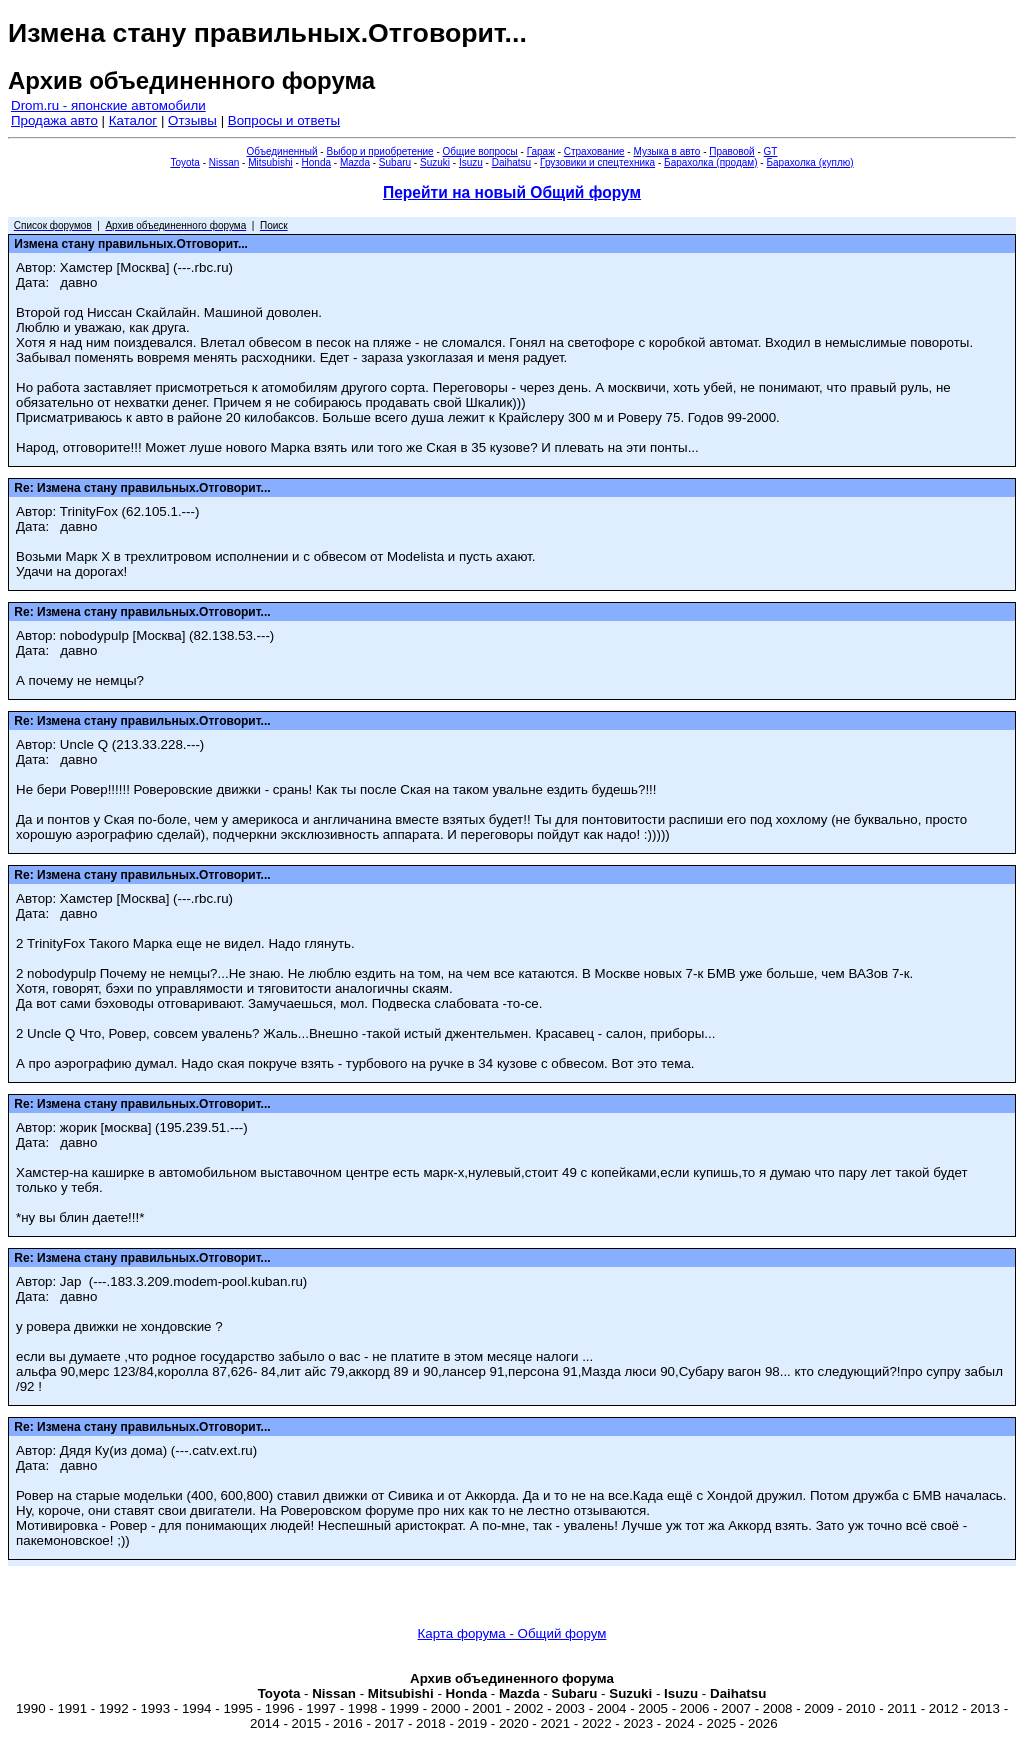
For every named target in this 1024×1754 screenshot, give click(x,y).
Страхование (594, 151)
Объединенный (282, 151)
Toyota (184, 162)
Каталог (133, 120)
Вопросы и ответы (284, 120)
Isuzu (471, 162)
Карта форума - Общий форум (512, 1633)
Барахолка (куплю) (809, 162)
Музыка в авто (666, 151)
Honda (316, 162)
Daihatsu (511, 162)
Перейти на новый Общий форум (512, 192)
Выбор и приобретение (379, 151)
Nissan (224, 162)
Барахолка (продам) (711, 162)
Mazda (355, 162)
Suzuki (435, 162)
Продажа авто (54, 120)
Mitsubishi (270, 162)
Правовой (731, 151)
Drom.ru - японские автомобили (108, 105)
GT (771, 151)
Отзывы (192, 120)
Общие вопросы (480, 151)
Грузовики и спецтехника (597, 162)
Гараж (541, 151)
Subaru (395, 162)
